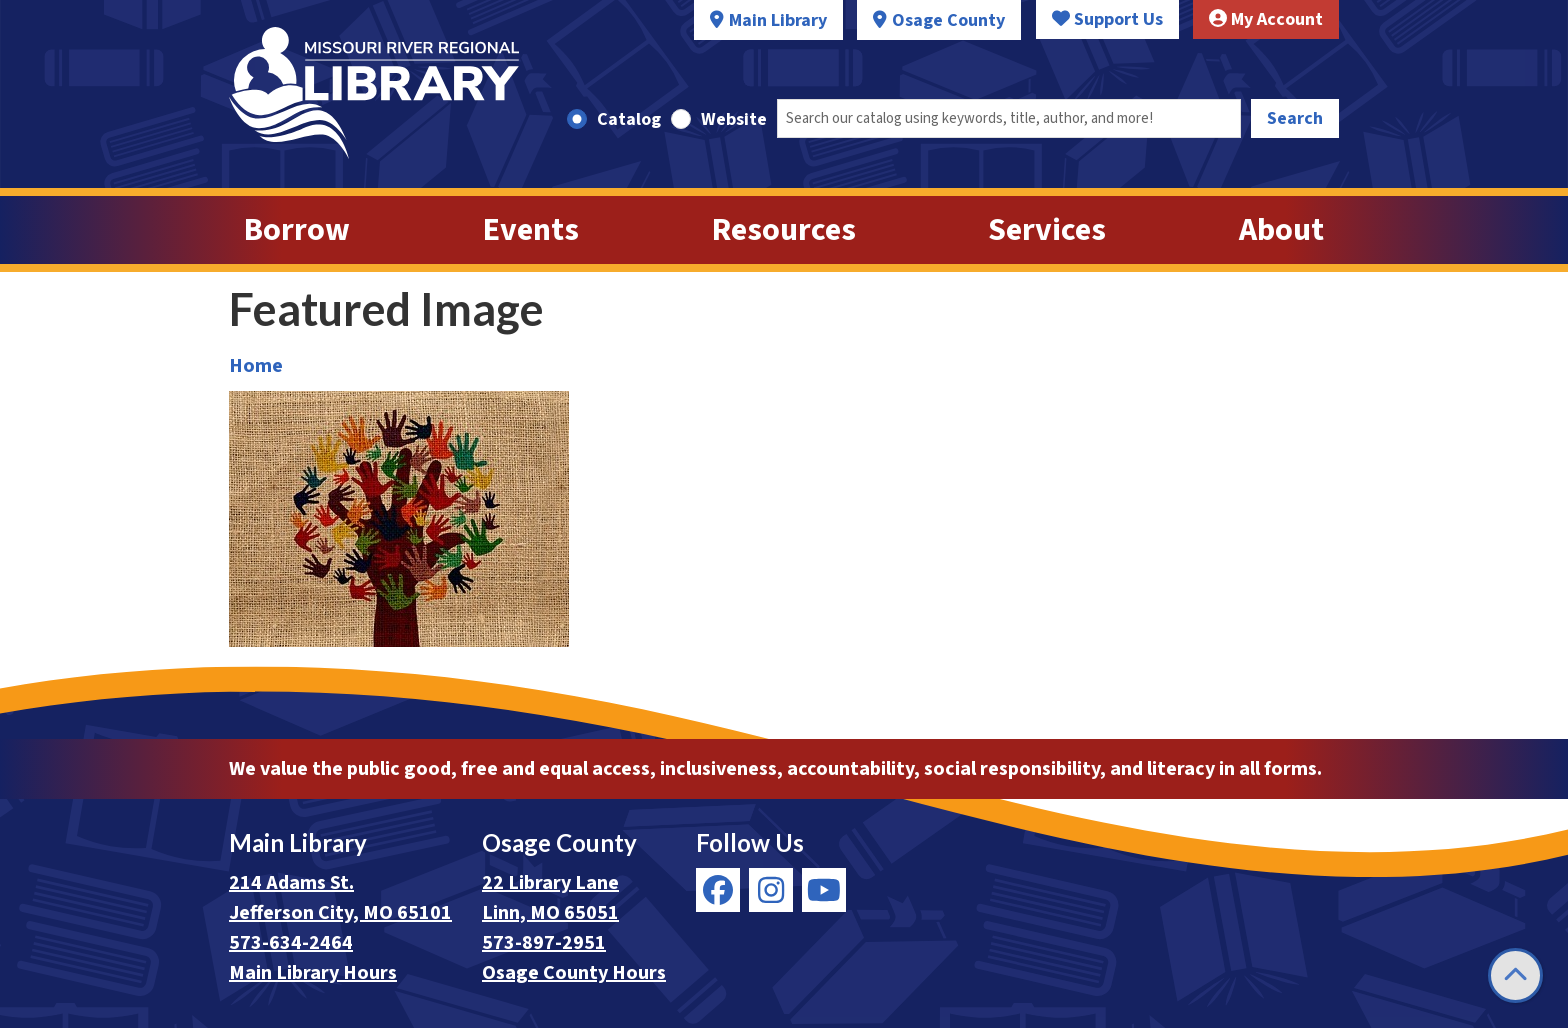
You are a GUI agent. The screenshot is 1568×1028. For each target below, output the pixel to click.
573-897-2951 (544, 943)
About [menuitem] (1281, 230)
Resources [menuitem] (784, 230)
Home (256, 366)
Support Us (1107, 19)
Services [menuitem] (1047, 230)
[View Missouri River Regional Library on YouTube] (824, 890)
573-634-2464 (291, 943)
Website (734, 119)
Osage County (948, 20)
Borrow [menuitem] (297, 230)
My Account (1266, 19)
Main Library (778, 20)
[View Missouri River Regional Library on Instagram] (771, 890)
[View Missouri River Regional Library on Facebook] (718, 890)
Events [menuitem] (531, 230)
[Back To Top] (1515, 975)
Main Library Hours (313, 973)
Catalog (629, 119)
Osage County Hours (574, 973)
